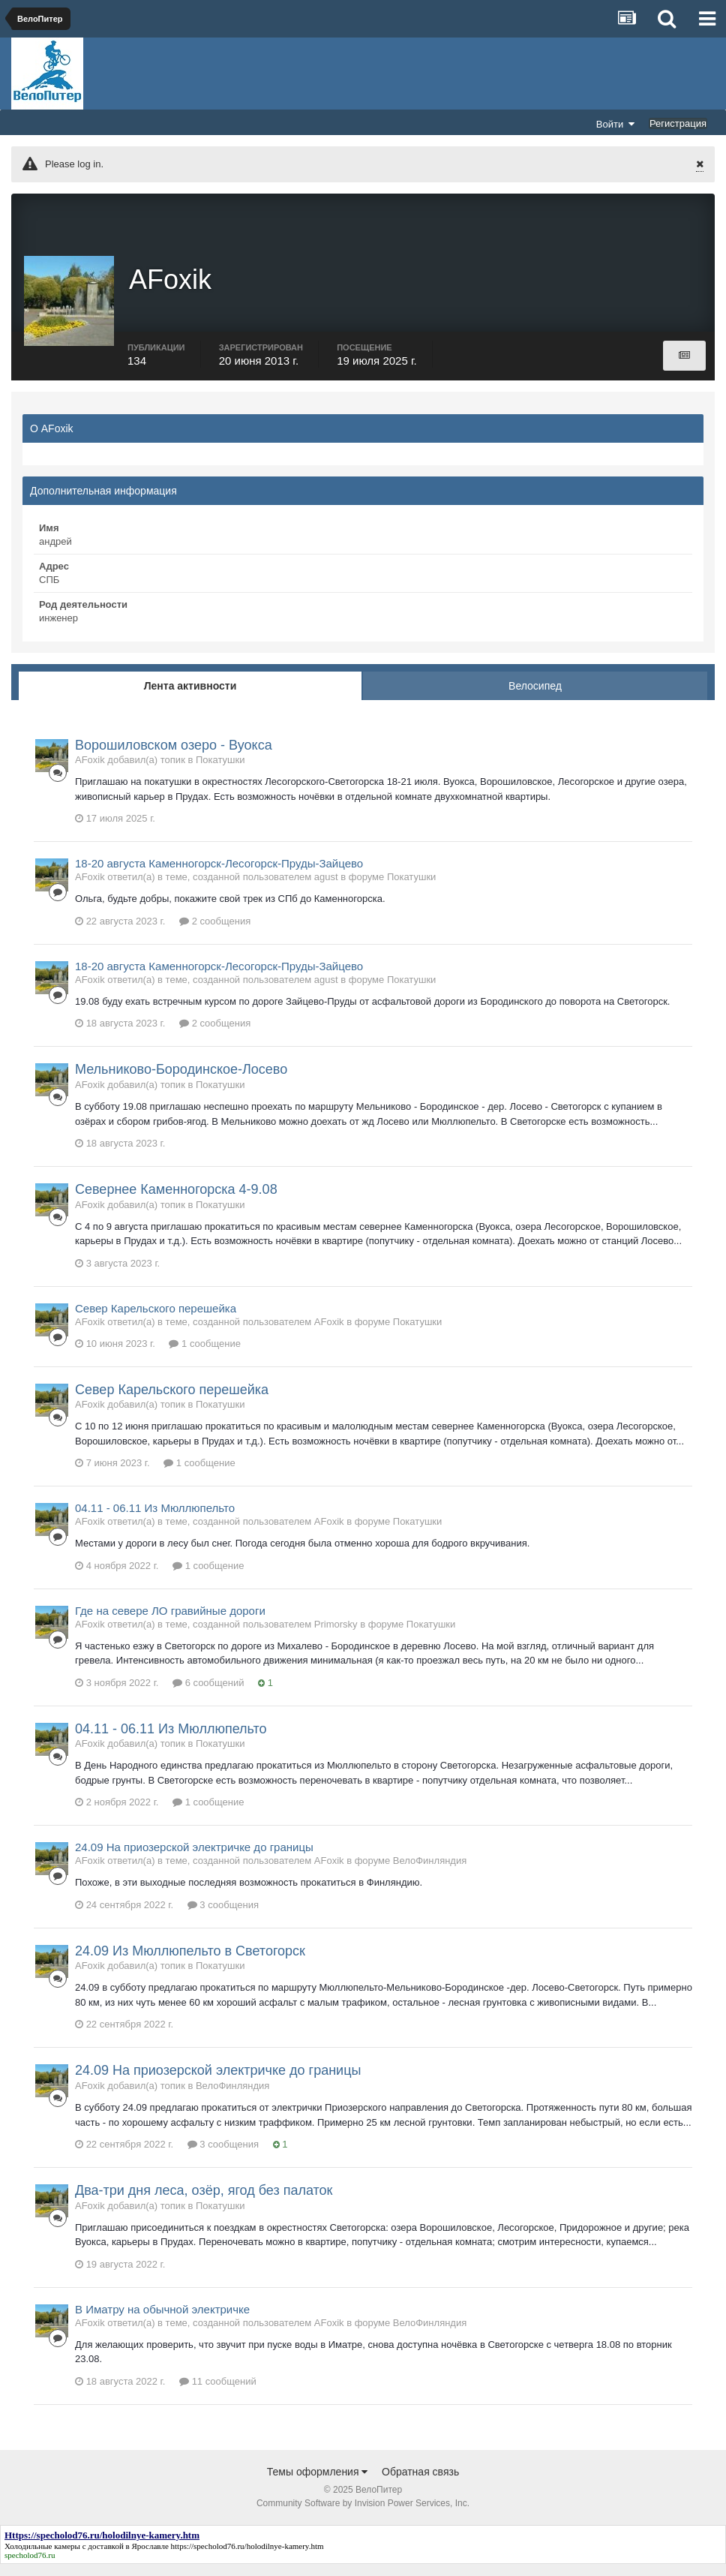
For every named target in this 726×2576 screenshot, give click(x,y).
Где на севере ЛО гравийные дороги (170, 1622)
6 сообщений (208, 1694)
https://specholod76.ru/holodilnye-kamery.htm (247, 2557)
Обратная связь (420, 2484)
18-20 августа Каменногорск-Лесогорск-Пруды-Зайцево (219, 876)
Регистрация (678, 123)
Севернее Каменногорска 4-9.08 (176, 1201)
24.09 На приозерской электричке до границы (194, 1859)
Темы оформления (317, 2484)
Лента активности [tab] (190, 698)
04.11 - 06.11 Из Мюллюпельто (155, 1519)
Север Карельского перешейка (155, 1320)
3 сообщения (223, 1916)
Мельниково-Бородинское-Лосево (181, 1082)
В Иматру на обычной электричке (162, 2321)
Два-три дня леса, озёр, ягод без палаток (204, 2202)
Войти (615, 124)
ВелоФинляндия (429, 1873)
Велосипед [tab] (535, 698)
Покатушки (220, 772)
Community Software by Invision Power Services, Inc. (363, 2515)
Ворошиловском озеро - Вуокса (173, 757)
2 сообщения (214, 933)
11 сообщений (217, 2393)
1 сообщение (204, 1355)
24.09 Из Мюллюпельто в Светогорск (190, 1962)
